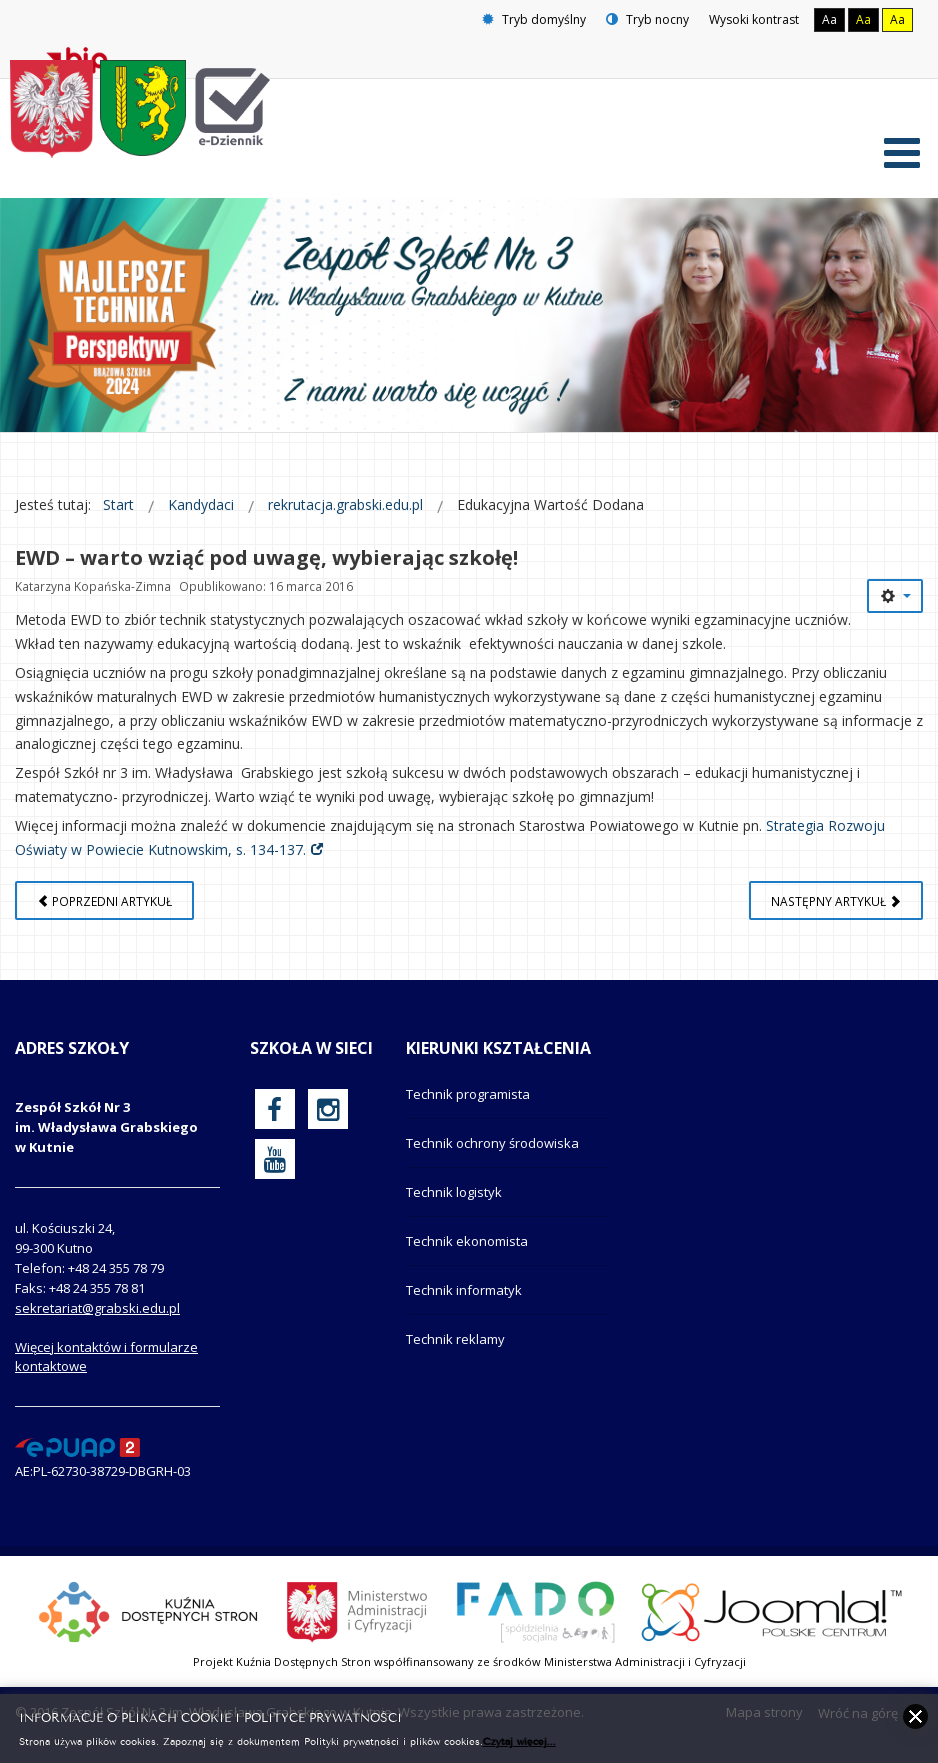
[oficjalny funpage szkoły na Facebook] (274, 1109)
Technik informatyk (464, 1290)
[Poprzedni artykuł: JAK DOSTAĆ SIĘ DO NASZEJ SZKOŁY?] (104, 900)
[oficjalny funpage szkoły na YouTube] (275, 1159)
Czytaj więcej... (519, 1740)
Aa (829, 19)
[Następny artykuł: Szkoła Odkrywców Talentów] (836, 900)
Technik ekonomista (467, 1241)
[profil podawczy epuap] (77, 1446)
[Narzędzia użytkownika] (895, 596)
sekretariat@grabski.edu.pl (97, 1308)
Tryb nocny (647, 19)
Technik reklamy (455, 1339)
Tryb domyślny (534, 19)
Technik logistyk (454, 1192)
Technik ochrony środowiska (492, 1143)
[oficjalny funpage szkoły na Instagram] (328, 1109)
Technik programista (468, 1094)
